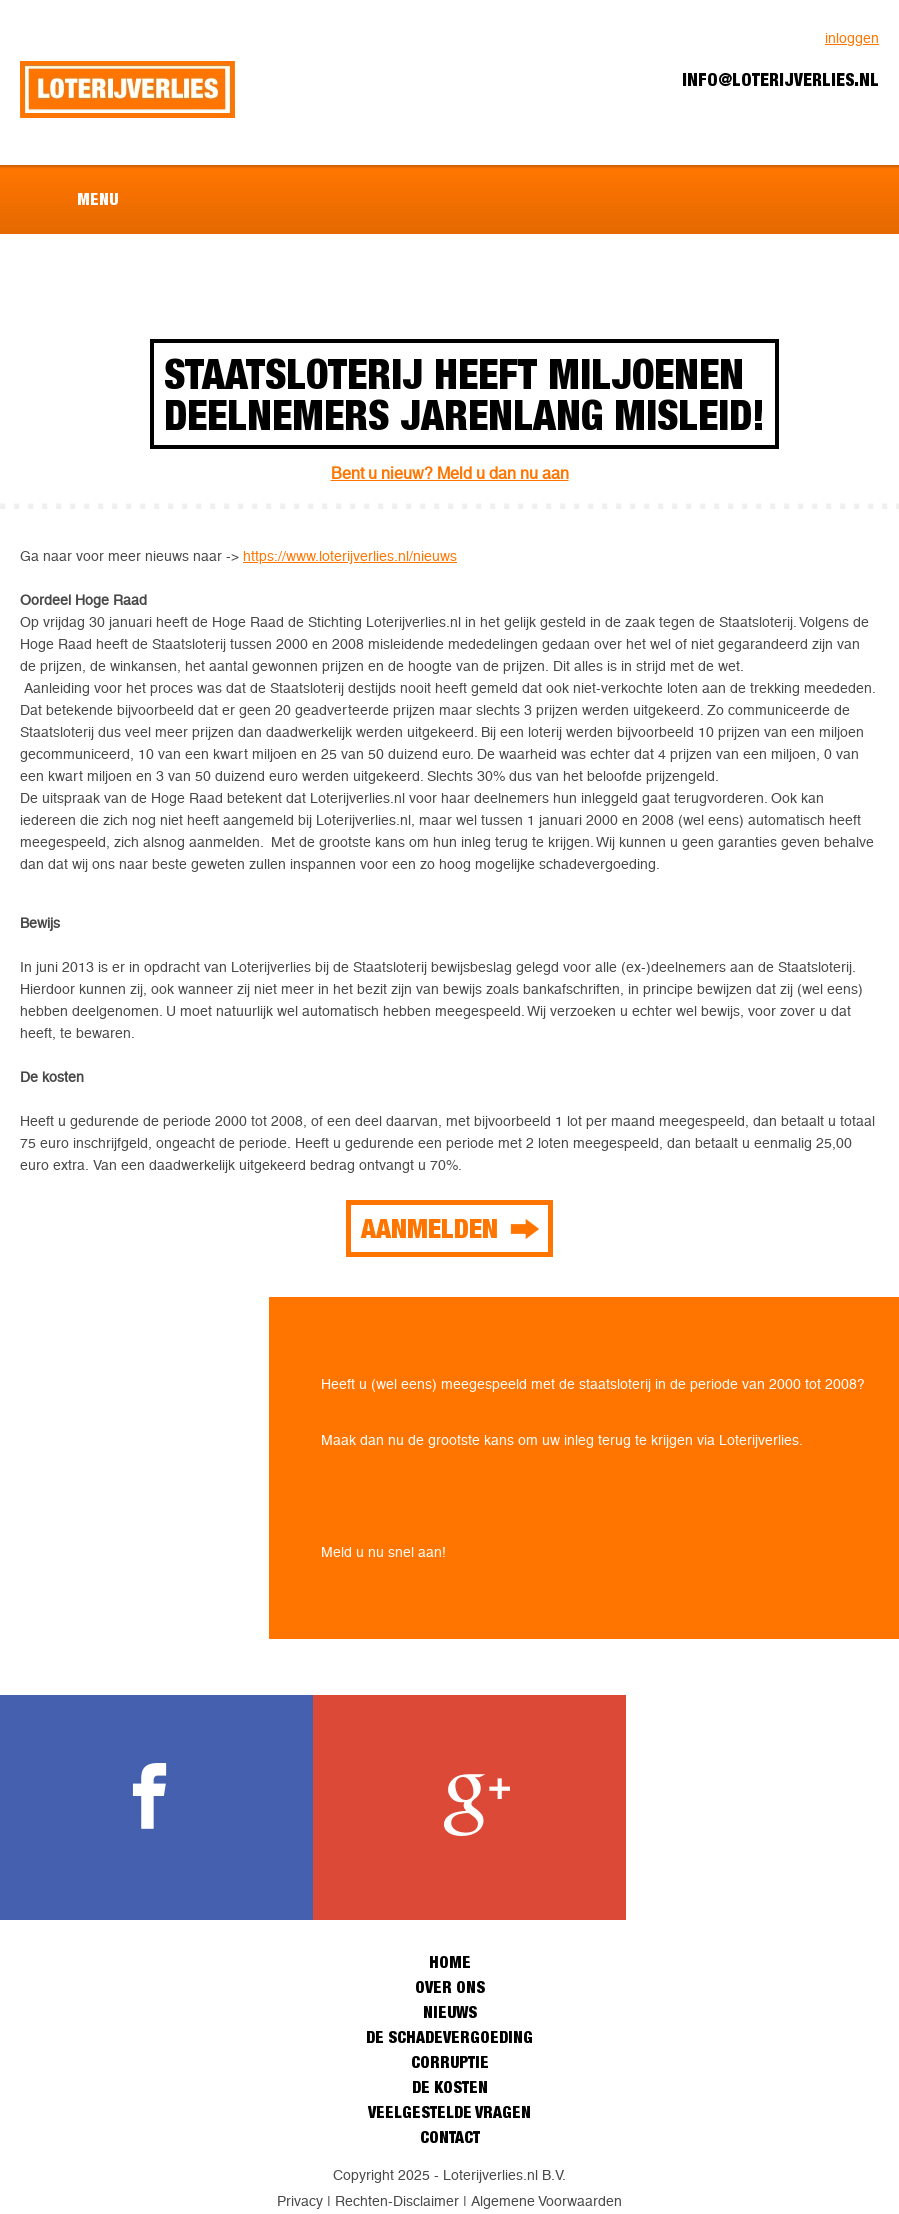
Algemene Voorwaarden (546, 2201)
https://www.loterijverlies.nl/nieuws (350, 556)
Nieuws (450, 2012)
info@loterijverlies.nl (780, 79)
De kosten (450, 2087)
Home (450, 1962)
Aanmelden (429, 1228)
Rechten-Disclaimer (397, 2201)
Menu (97, 199)
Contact (450, 2137)
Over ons (450, 1987)
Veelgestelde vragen (449, 2112)
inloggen (852, 38)
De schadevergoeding (449, 2037)
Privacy (300, 2201)
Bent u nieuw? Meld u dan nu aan (450, 473)
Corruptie (450, 2062)
